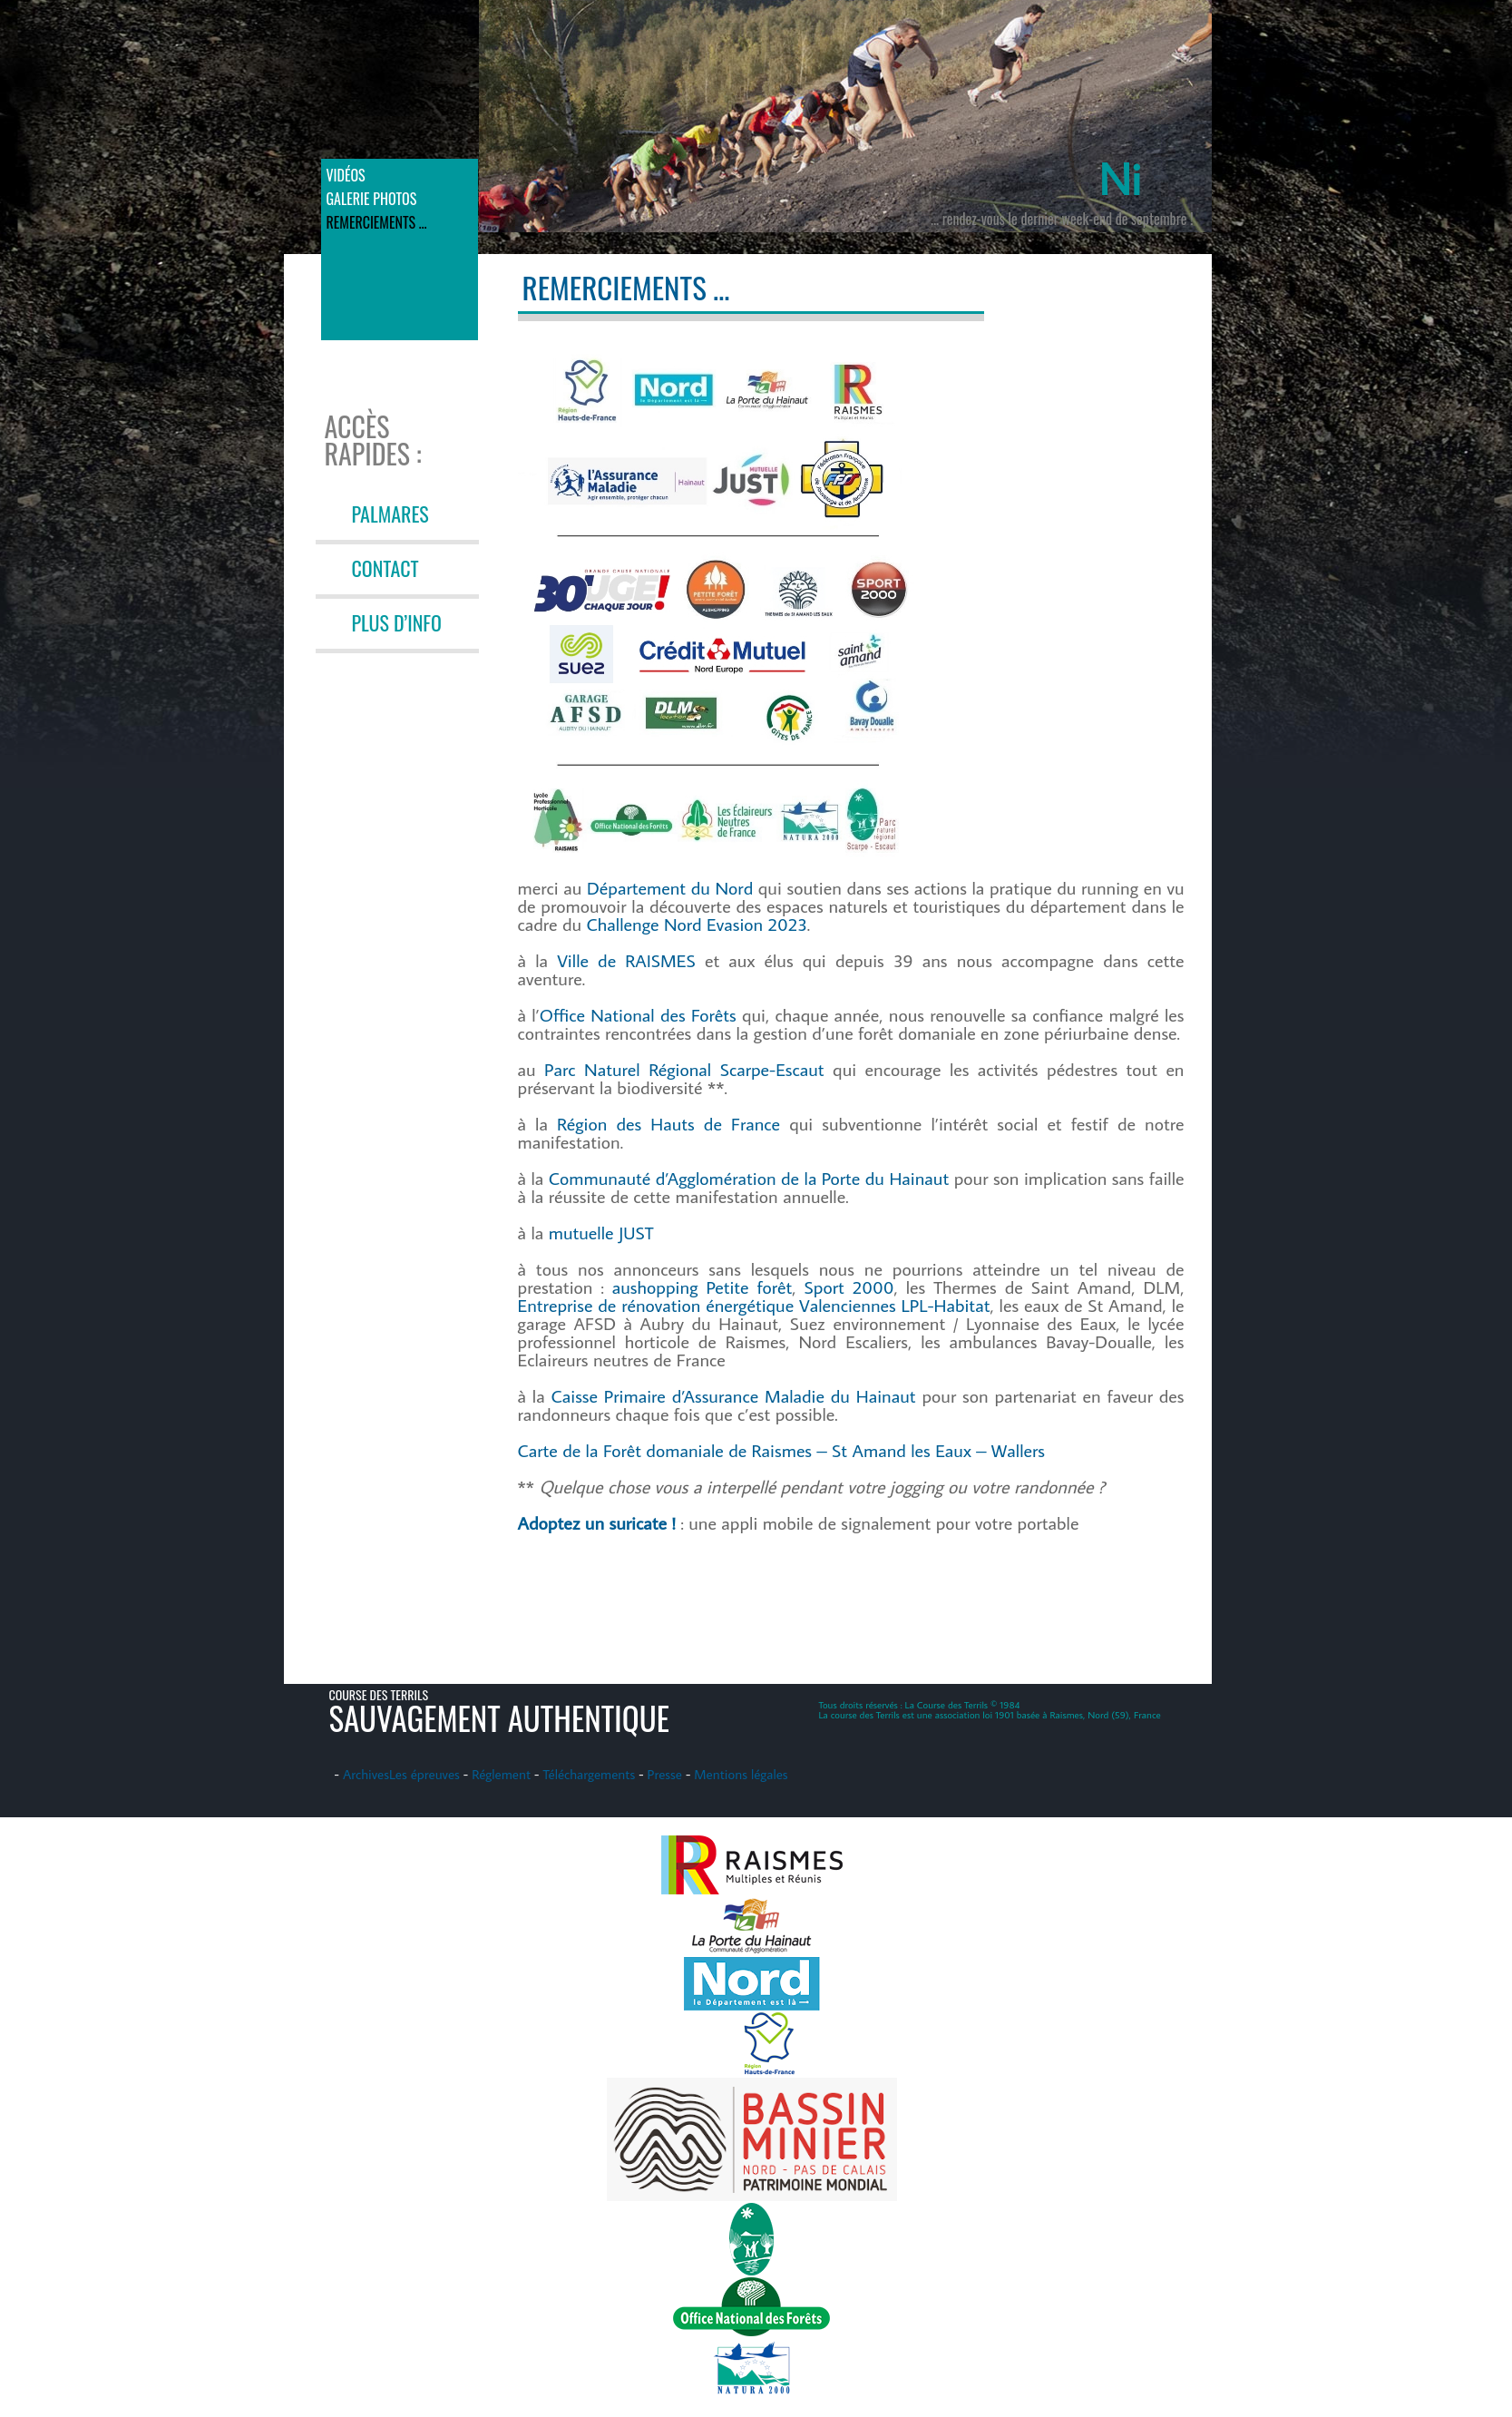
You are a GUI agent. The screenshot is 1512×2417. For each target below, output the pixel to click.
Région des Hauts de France (668, 1123)
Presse (665, 1774)
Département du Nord (670, 887)
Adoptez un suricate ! (597, 1522)
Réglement (501, 1774)
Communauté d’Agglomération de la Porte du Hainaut (749, 1177)
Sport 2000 (849, 1286)
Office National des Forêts (638, 1014)
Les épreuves (424, 1774)
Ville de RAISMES (626, 960)
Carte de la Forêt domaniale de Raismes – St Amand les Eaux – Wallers (781, 1450)
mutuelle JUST (601, 1232)
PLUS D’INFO (397, 622)
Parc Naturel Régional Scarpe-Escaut (684, 1069)
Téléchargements (588, 1774)
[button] (720, 592)
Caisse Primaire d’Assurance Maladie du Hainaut (733, 1395)
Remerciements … (377, 222)
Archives (366, 1774)
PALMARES (390, 513)
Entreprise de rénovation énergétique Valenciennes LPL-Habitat (754, 1304)
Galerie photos (372, 199)
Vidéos (346, 175)
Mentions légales (740, 1774)
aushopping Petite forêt (702, 1286)
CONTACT (385, 567)
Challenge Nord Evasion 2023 (697, 923)
